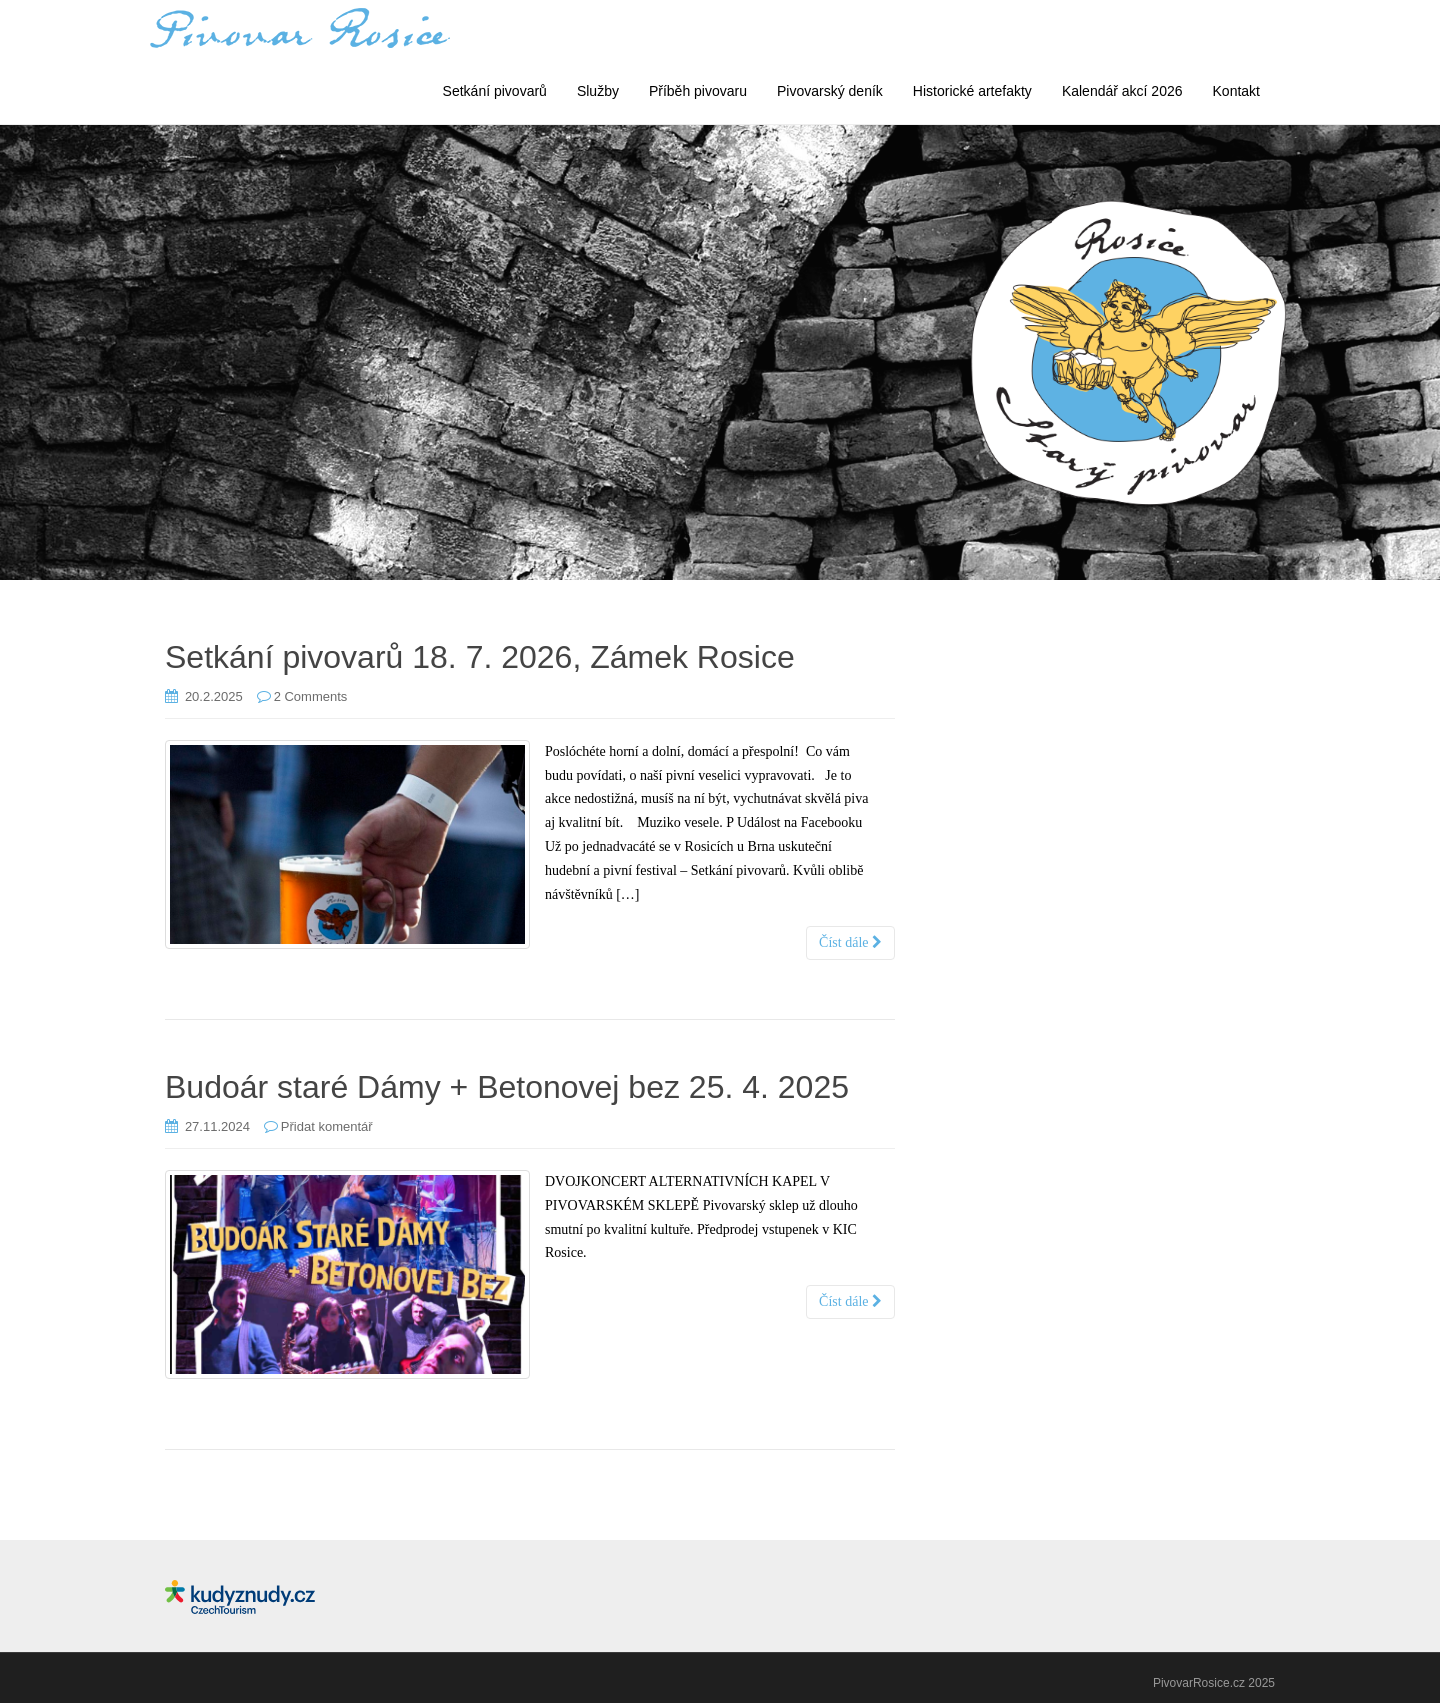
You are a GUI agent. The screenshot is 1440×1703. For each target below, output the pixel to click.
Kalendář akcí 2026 (1122, 91)
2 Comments (311, 696)
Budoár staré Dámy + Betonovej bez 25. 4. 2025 (507, 1087)
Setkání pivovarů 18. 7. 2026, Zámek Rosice (480, 657)
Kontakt (1236, 91)
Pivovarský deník (830, 91)
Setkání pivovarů (495, 91)
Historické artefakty (972, 91)
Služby (598, 91)
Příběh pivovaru (698, 91)
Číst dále (850, 942)
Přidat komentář (327, 1126)
